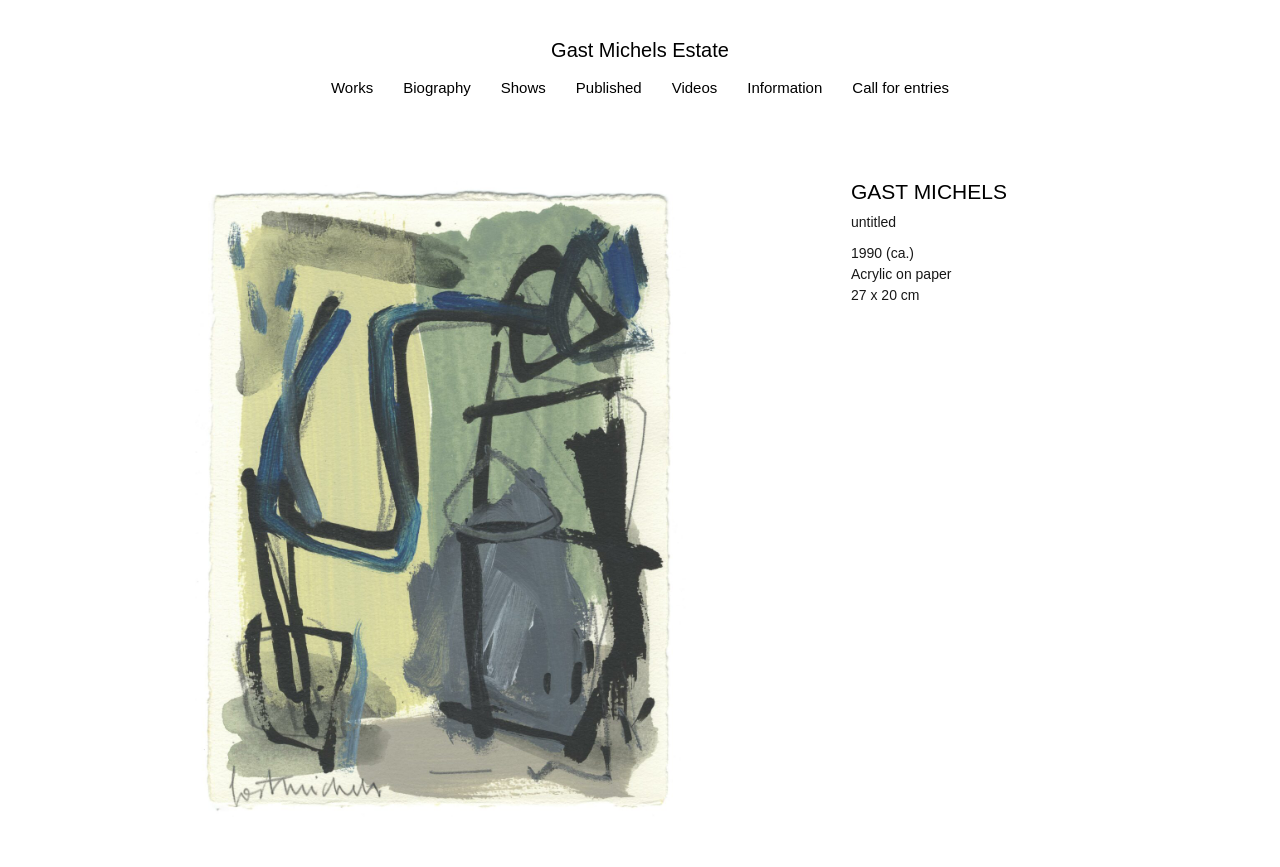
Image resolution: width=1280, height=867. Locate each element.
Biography (437, 87)
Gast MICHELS (929, 191)
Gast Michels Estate (640, 50)
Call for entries (900, 87)
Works (352, 87)
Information (784, 87)
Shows (523, 87)
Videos (695, 87)
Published (609, 87)
